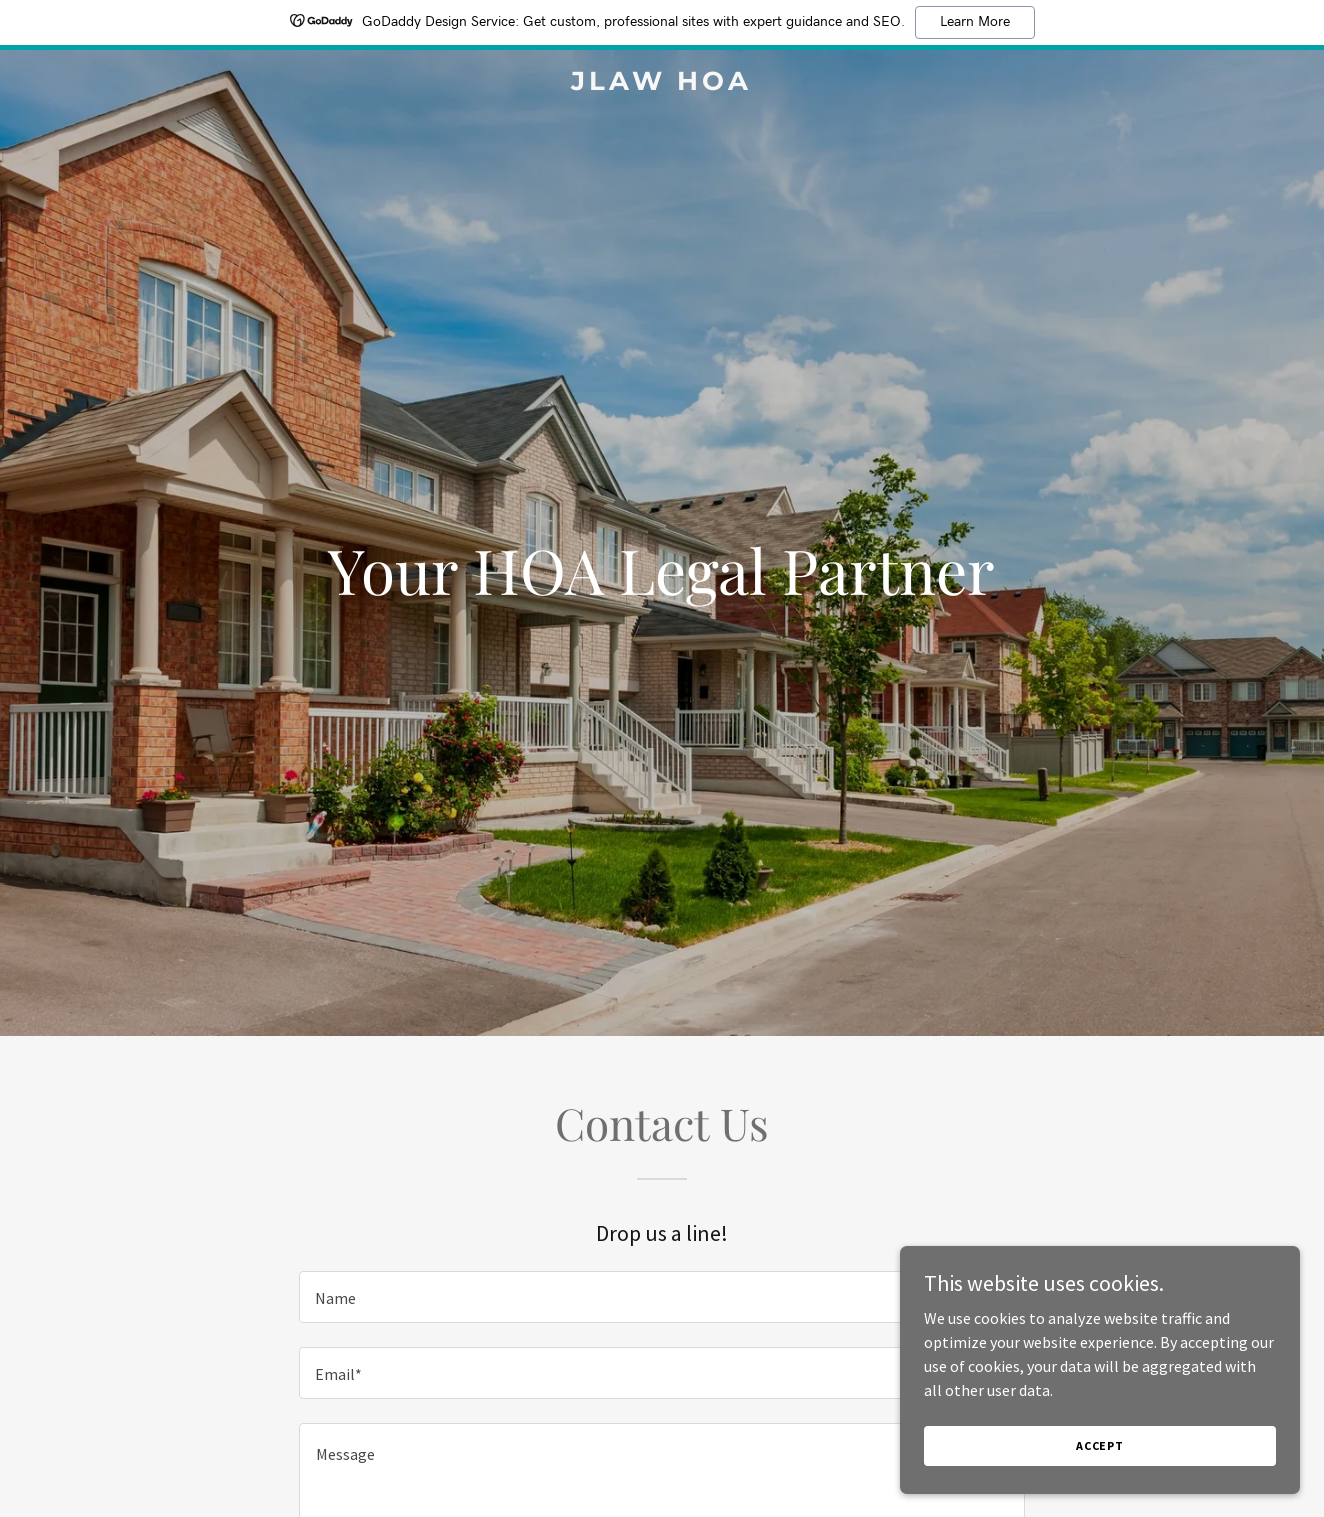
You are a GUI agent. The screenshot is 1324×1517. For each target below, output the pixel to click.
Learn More (975, 22)
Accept (1100, 1445)
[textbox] (661, 1297)
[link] (661, 84)
